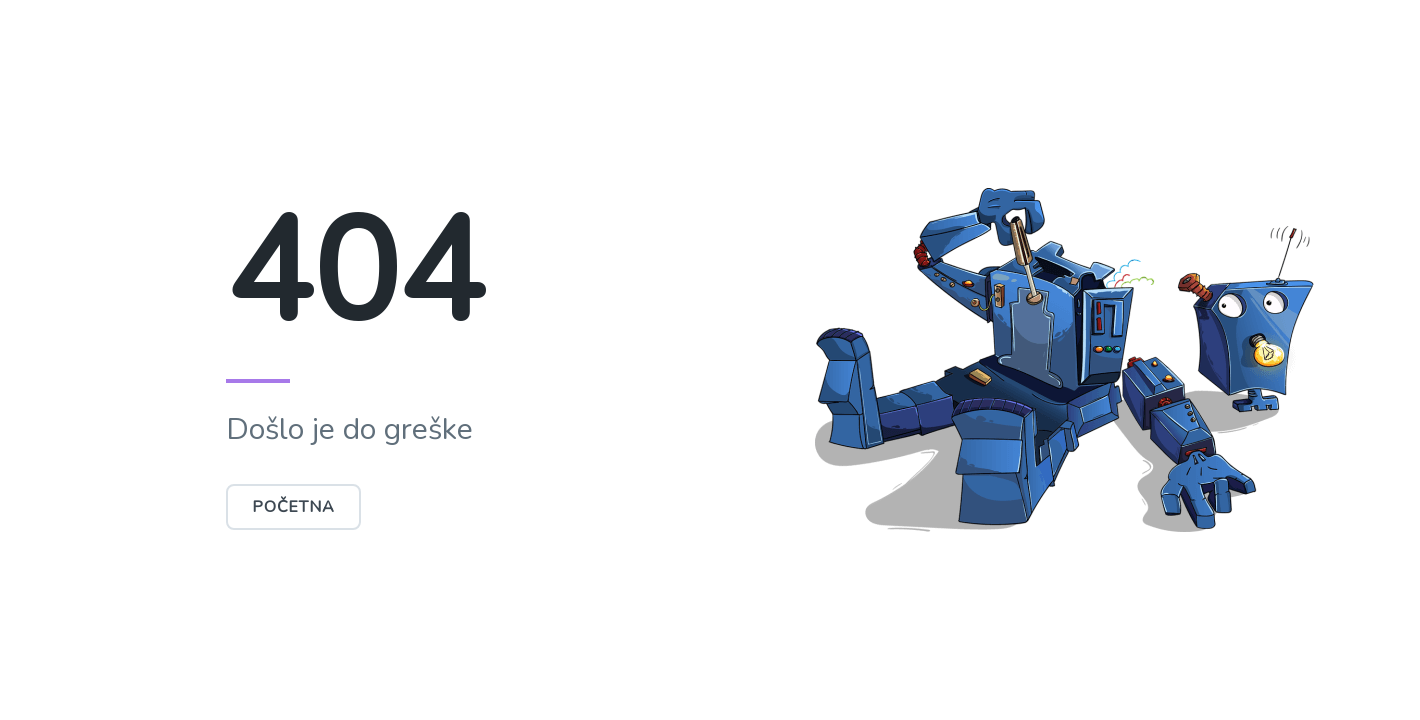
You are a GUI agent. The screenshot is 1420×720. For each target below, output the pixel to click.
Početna (293, 507)
